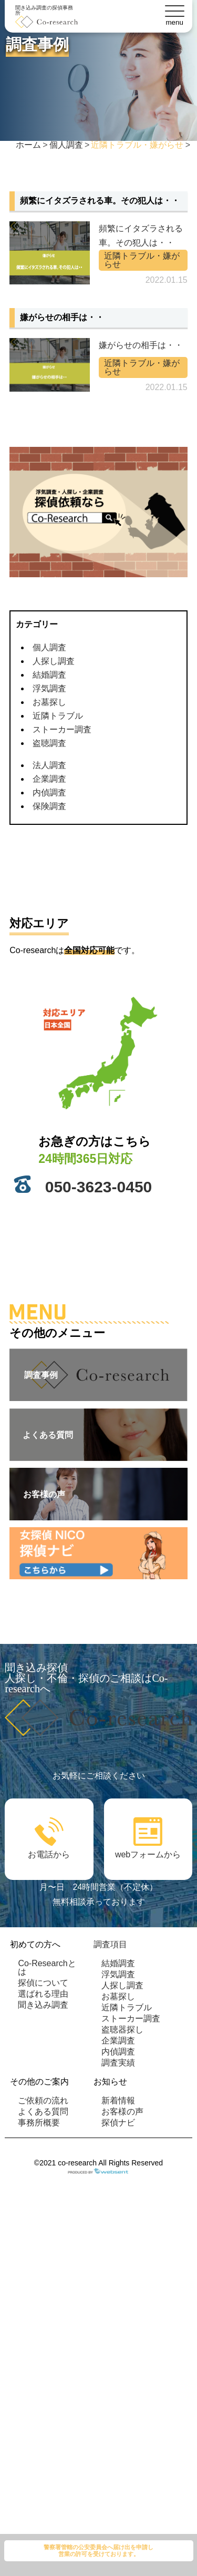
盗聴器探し (122, 2029)
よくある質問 (43, 2111)
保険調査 (49, 806)
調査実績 (118, 2062)
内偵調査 (49, 792)
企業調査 (49, 778)
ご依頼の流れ (43, 2100)
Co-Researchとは (47, 1967)
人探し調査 (54, 661)
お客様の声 (122, 2111)
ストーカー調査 (62, 729)
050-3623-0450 (98, 1186)
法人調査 (49, 765)
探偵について (43, 1982)
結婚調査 (49, 674)
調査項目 (110, 1944)
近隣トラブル (58, 715)
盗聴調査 (49, 743)
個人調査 (49, 647)
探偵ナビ (118, 2122)
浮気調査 (49, 688)
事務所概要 (39, 2122)
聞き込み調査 (43, 2004)
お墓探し (49, 702)
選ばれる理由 (43, 1993)
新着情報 (118, 2100)
